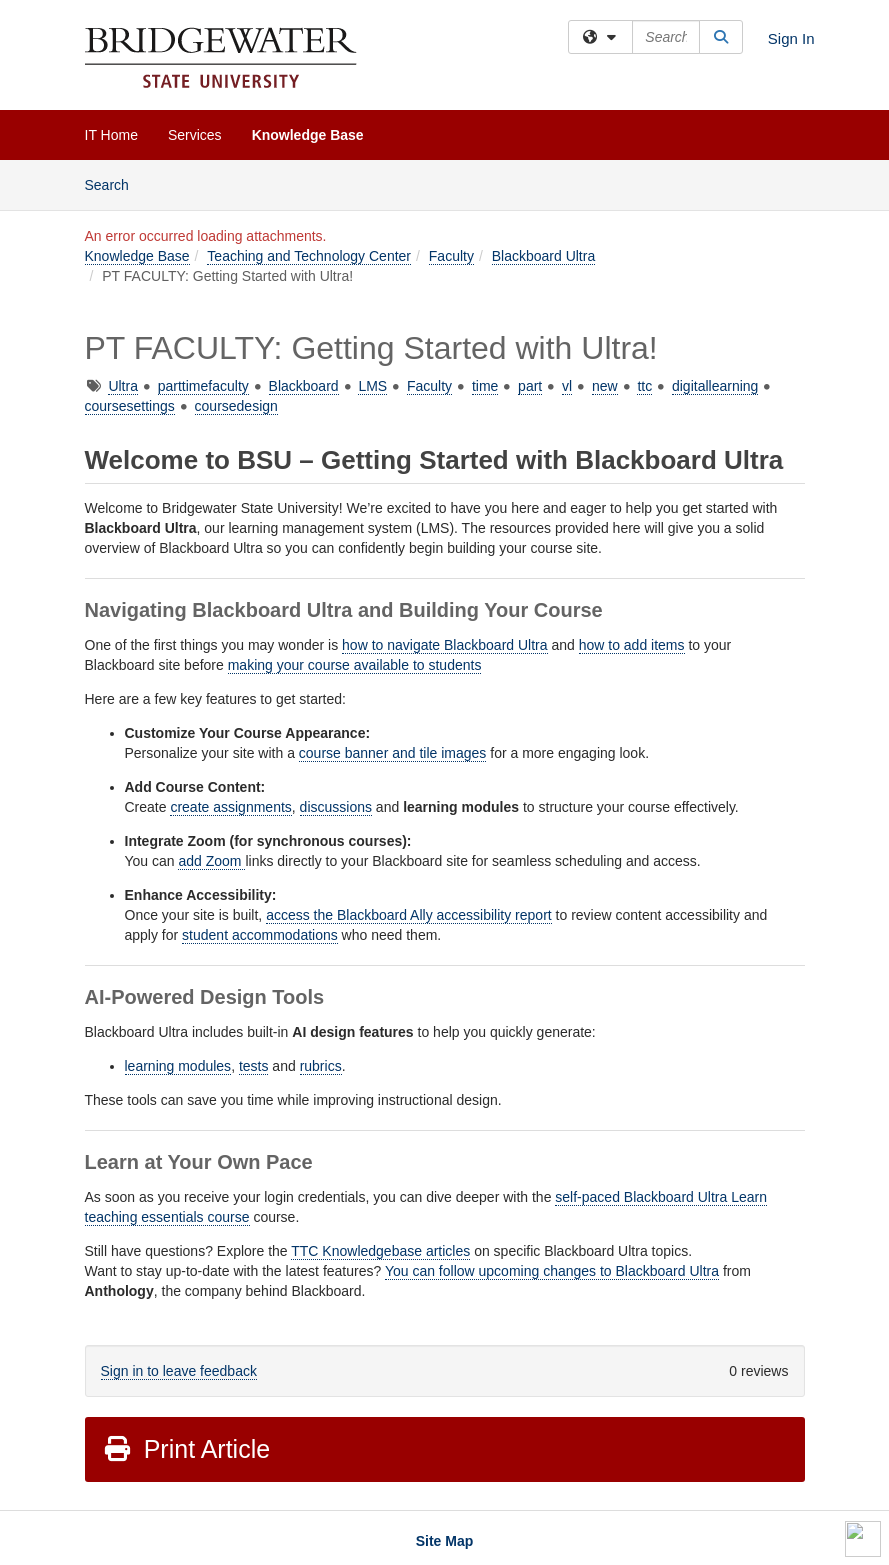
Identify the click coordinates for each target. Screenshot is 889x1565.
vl (567, 386)
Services (195, 135)
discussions (336, 807)
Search (114, 183)
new (605, 386)
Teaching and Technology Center (309, 256)
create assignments (230, 807)
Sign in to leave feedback (179, 1371)
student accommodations (260, 935)
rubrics (321, 1066)
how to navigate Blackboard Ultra (444, 645)
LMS (372, 386)
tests (254, 1066)
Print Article (186, 1449)
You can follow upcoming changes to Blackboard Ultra (552, 1271)
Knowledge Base (308, 135)
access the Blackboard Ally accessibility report (409, 915)
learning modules (178, 1066)
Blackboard (304, 386)
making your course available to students (355, 665)
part (530, 386)
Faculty (451, 256)
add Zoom (211, 861)
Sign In (791, 38)
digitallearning (715, 386)
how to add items (632, 645)
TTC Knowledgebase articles (380, 1251)
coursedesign (236, 406)
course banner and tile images (393, 753)
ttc (644, 386)
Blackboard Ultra (544, 256)
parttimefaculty (203, 386)
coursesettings (130, 406)
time (485, 386)
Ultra (123, 386)
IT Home (111, 135)
